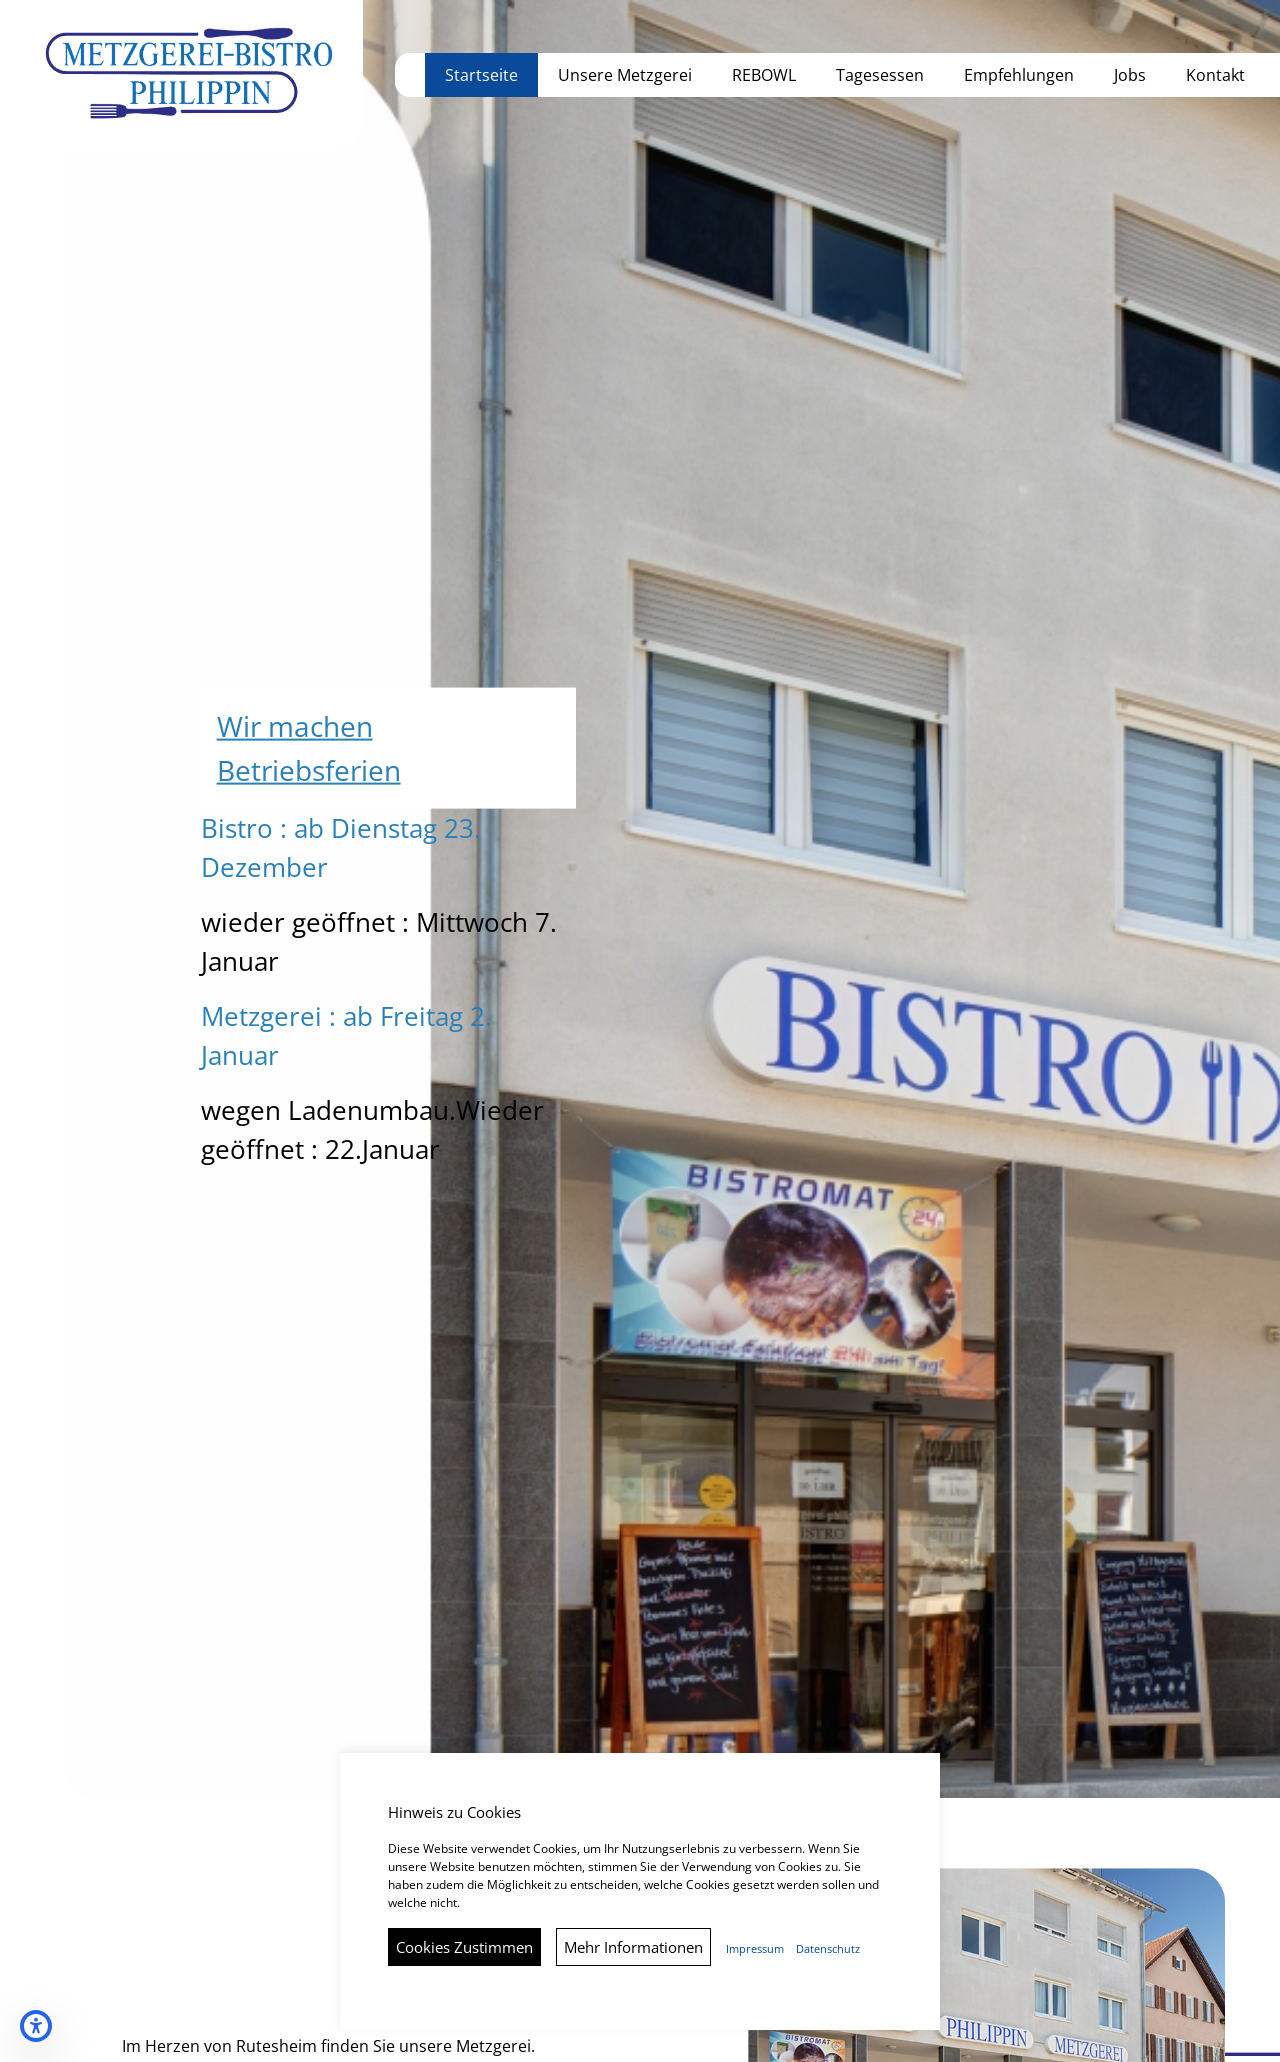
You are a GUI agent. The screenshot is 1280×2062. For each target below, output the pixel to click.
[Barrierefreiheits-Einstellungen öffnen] (36, 2026)
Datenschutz (828, 1949)
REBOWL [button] (764, 75)
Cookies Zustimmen (464, 1947)
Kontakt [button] (1215, 75)
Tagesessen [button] (880, 75)
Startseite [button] (481, 75)
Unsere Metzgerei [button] (625, 75)
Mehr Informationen (633, 1947)
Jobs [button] (1130, 75)
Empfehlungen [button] (1019, 75)
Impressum (755, 1949)
